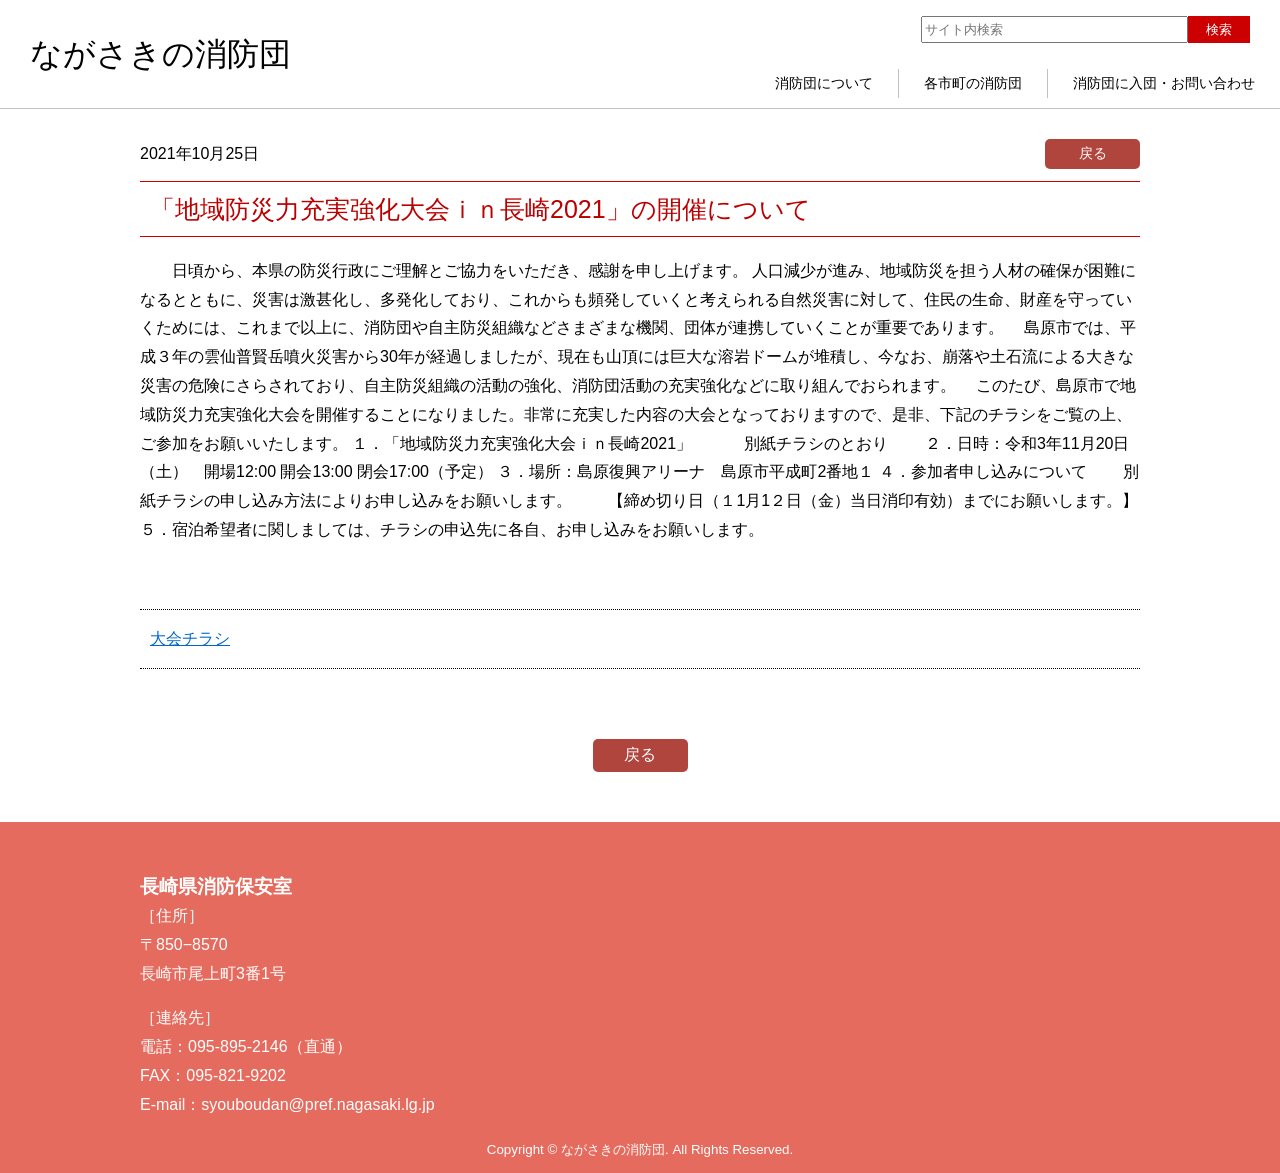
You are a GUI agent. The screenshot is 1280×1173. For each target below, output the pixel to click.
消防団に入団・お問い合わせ (1164, 83)
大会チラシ (190, 638)
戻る (1093, 153)
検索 (1219, 29)
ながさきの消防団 (160, 54)
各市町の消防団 (973, 83)
